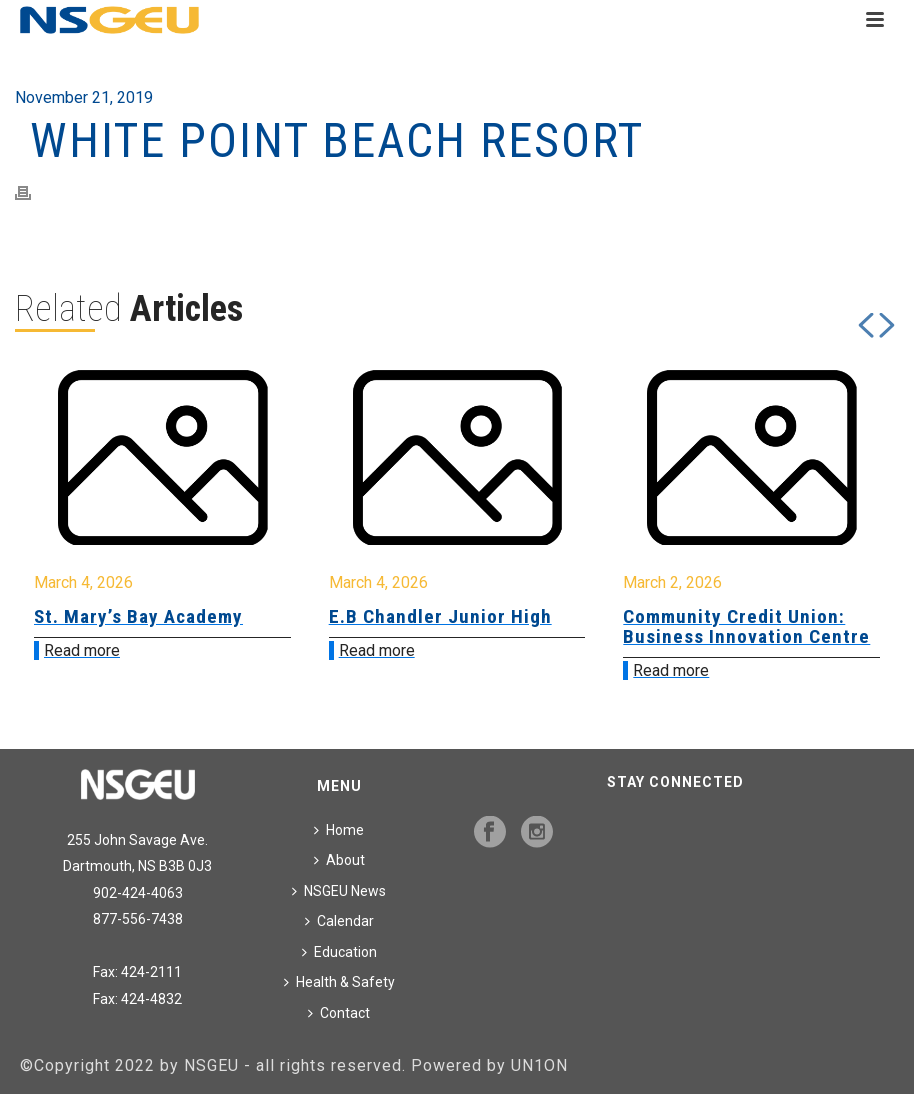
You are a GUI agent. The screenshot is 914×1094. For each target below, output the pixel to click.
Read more (82, 650)
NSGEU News (339, 891)
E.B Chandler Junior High (440, 616)
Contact (339, 1013)
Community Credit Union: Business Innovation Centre (746, 626)
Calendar (339, 921)
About (339, 860)
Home (339, 830)
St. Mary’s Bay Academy (138, 616)
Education (339, 952)
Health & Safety (339, 982)
